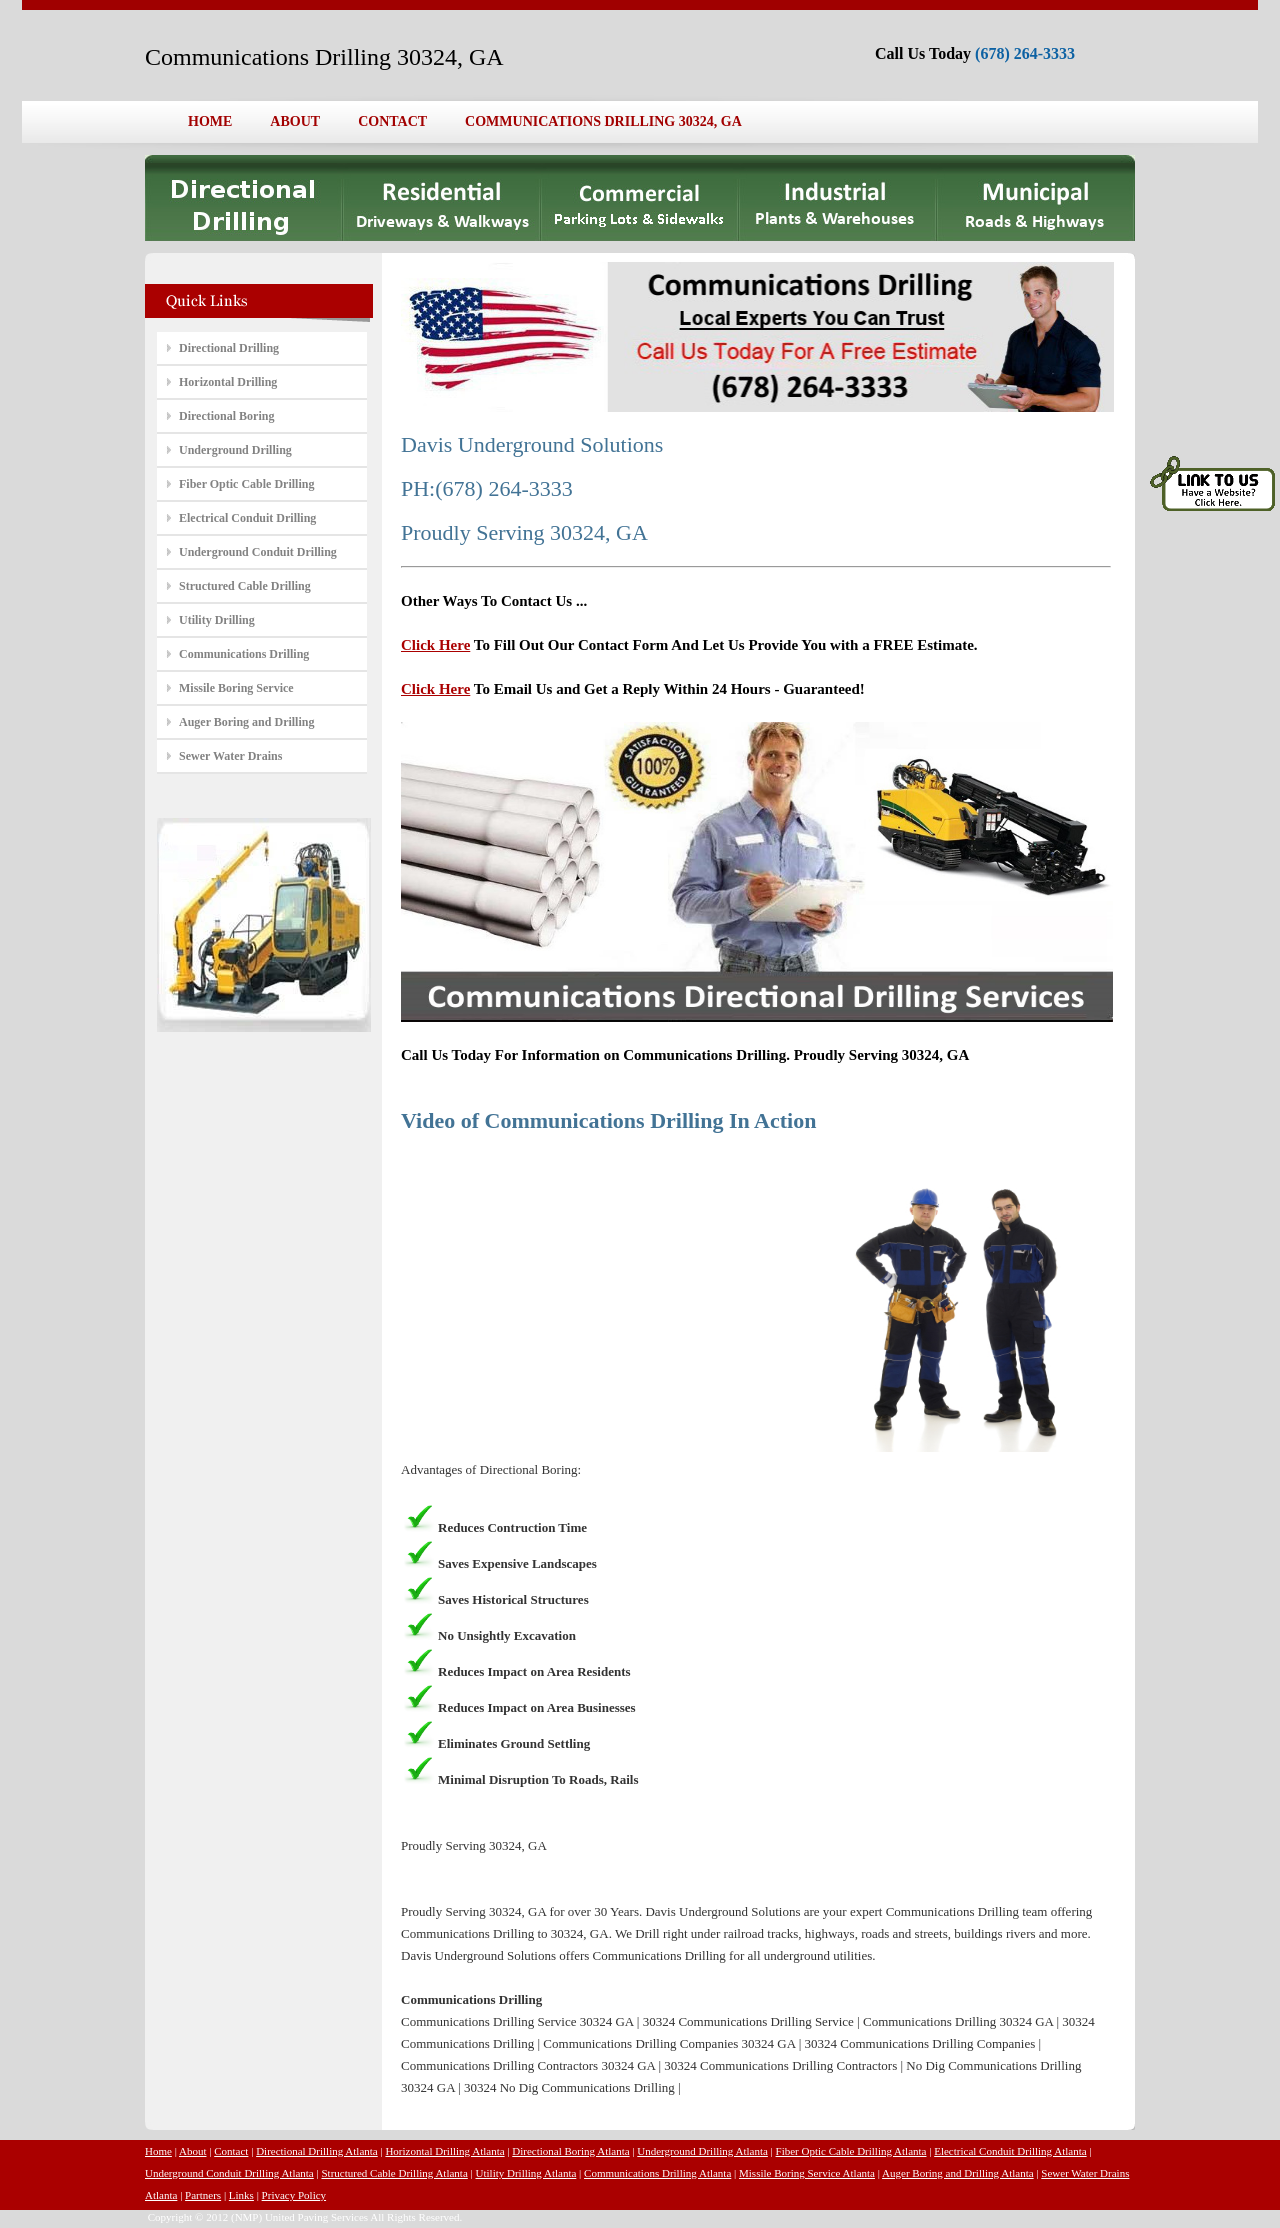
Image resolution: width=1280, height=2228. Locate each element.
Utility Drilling (217, 620)
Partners (203, 2195)
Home (158, 2151)
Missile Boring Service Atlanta (807, 2173)
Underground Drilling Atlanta (702, 2151)
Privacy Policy (294, 2195)
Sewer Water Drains (230, 756)
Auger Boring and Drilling (246, 722)
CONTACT (392, 121)
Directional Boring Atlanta (570, 2151)
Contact (231, 2151)
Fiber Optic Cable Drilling (246, 484)
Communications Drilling (244, 654)
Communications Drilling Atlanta (657, 2173)
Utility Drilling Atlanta (526, 2173)
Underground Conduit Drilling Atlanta (229, 2173)
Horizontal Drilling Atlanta (444, 2151)
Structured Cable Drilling (245, 586)
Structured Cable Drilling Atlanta (394, 2173)
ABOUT (295, 121)
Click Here (435, 645)
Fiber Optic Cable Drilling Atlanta (851, 2151)
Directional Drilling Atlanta (317, 2151)
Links (241, 2195)
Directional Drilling (229, 348)
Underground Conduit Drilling (258, 552)
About (193, 2151)
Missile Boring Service (236, 688)
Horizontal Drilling (228, 382)
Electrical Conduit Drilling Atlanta (1010, 2151)
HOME (210, 121)
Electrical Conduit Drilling (247, 518)
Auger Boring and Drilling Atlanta (958, 2173)
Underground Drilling (235, 450)
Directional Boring (226, 416)
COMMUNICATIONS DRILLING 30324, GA (603, 121)
